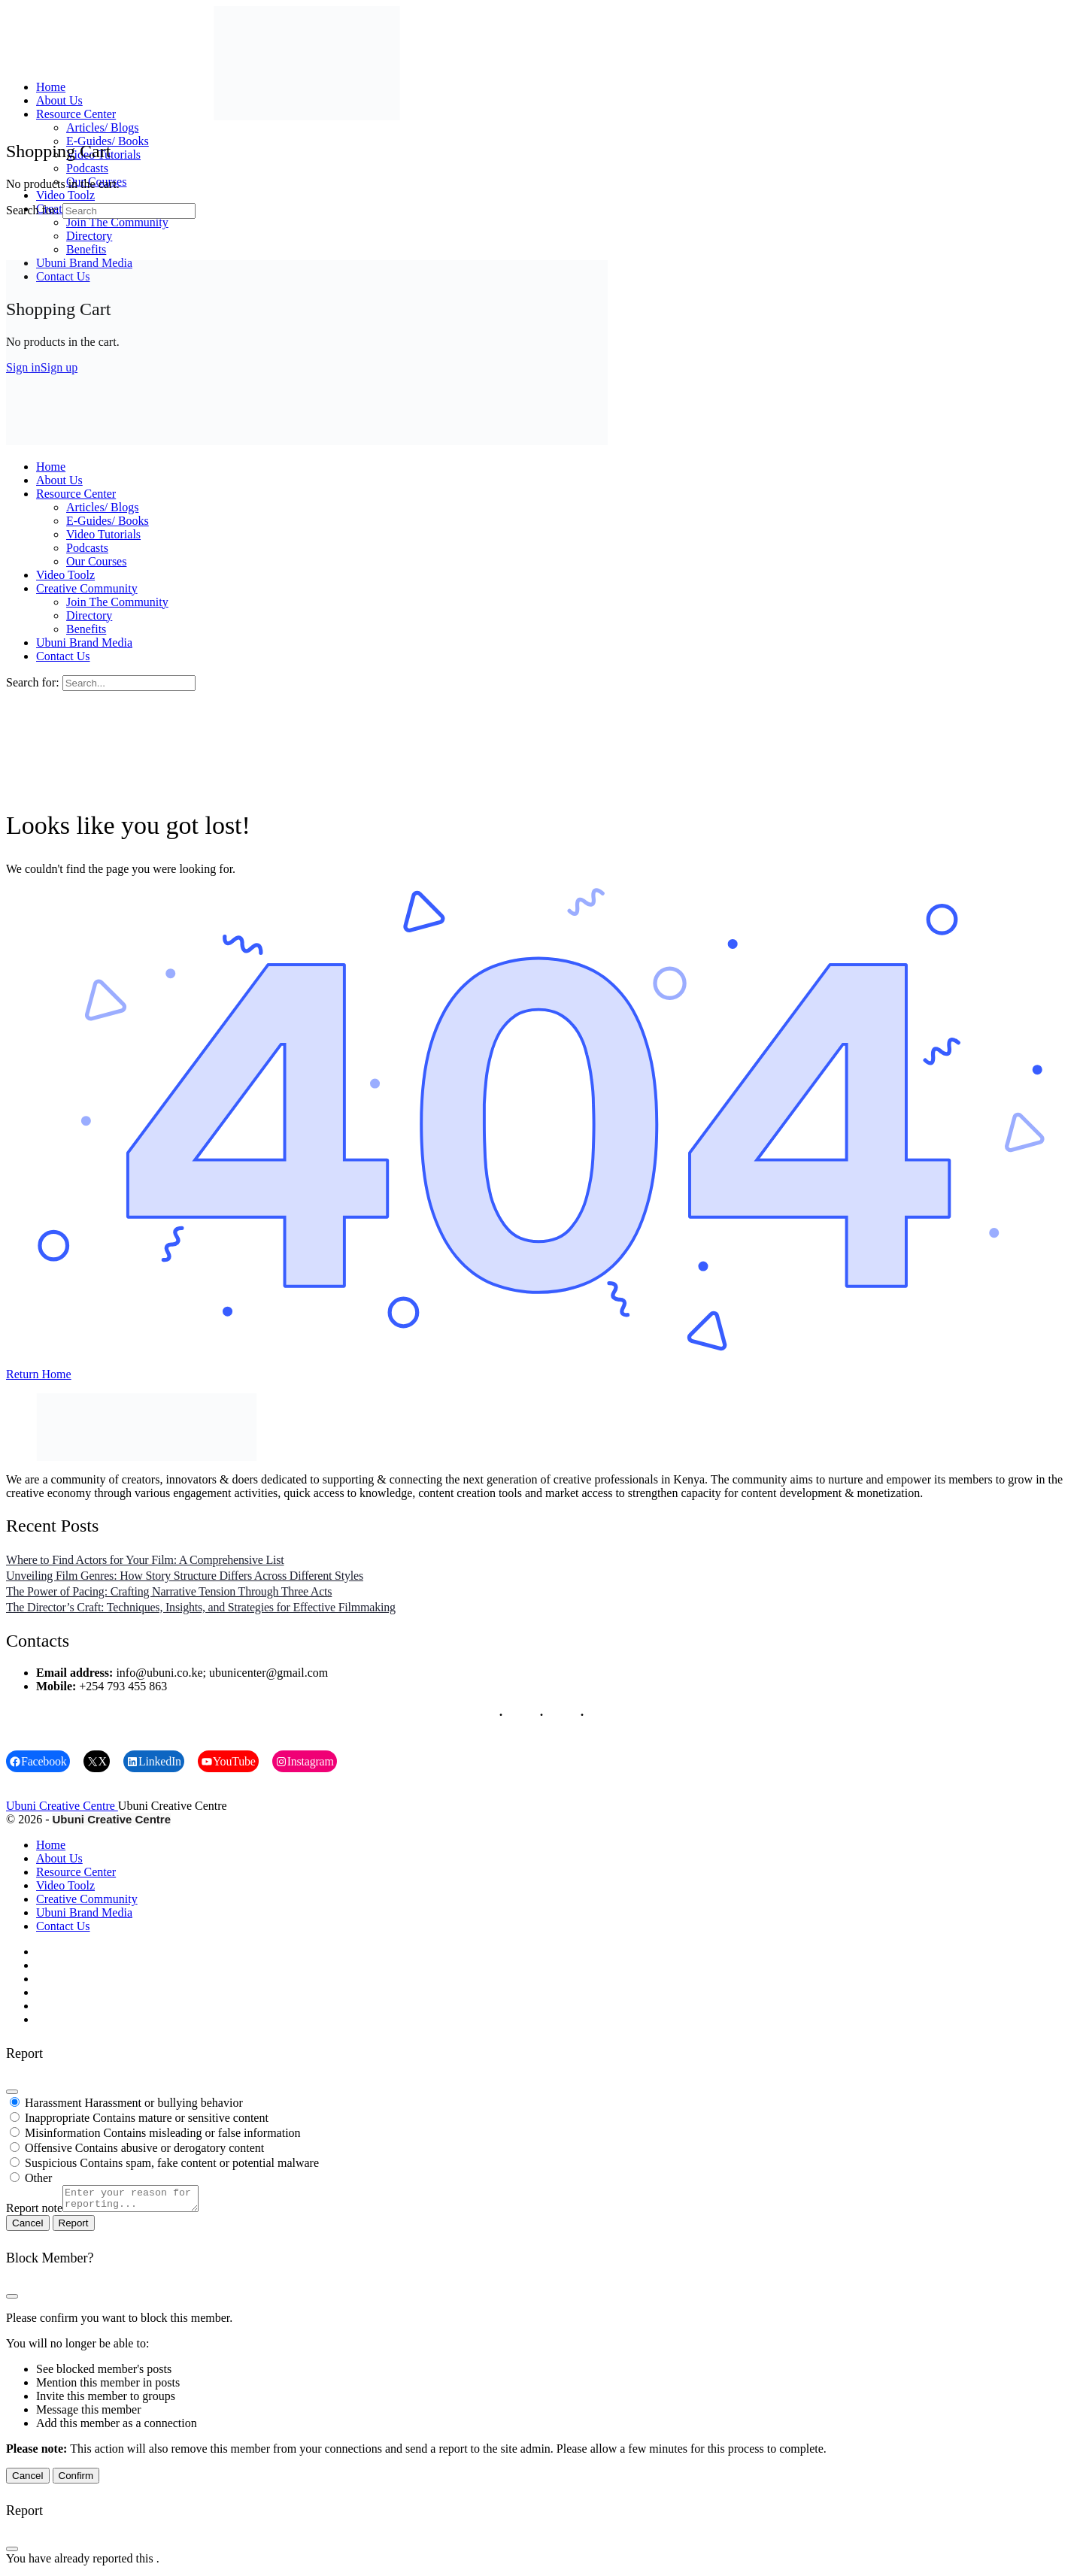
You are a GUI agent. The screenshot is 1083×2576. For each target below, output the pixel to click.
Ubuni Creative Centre (62, 1805)
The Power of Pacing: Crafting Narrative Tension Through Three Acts (169, 1591)
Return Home (38, 1374)
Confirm (76, 2480)
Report (74, 2227)
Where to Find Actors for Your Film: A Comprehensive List (145, 1559)
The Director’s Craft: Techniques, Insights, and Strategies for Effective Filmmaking (201, 1607)
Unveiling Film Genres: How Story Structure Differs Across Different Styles (184, 1575)
